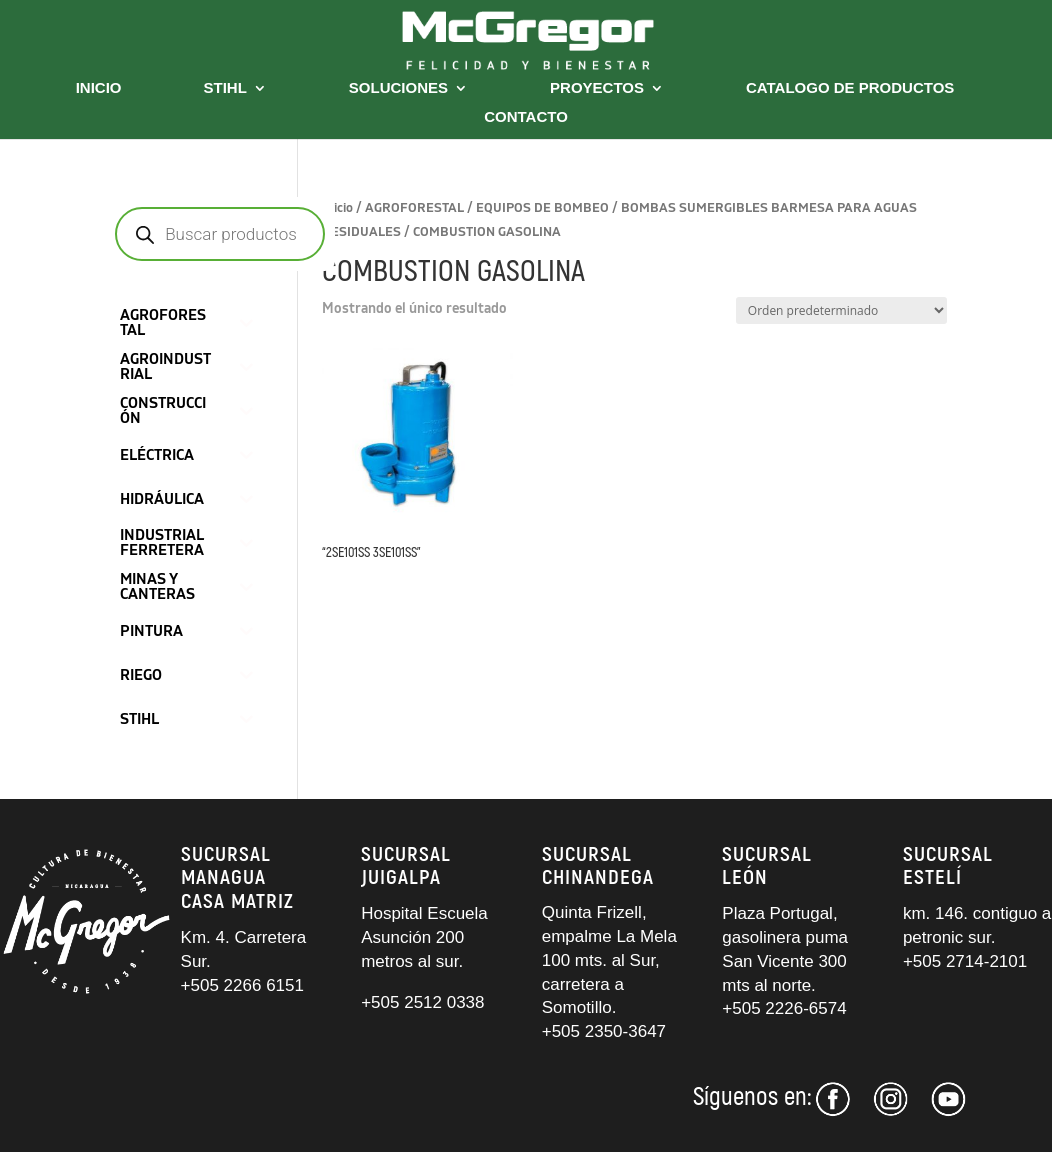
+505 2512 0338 (422, 1002)
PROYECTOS (597, 88)
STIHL (225, 88)
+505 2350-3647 (604, 1031)
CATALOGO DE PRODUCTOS (850, 88)
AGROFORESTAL (414, 208)
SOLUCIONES (398, 88)
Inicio (337, 208)
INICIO (99, 88)
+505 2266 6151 (245, 985)
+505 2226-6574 (784, 1008)
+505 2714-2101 (965, 961)
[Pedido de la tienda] (841, 310)
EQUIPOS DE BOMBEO (542, 208)
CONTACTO (526, 117)
